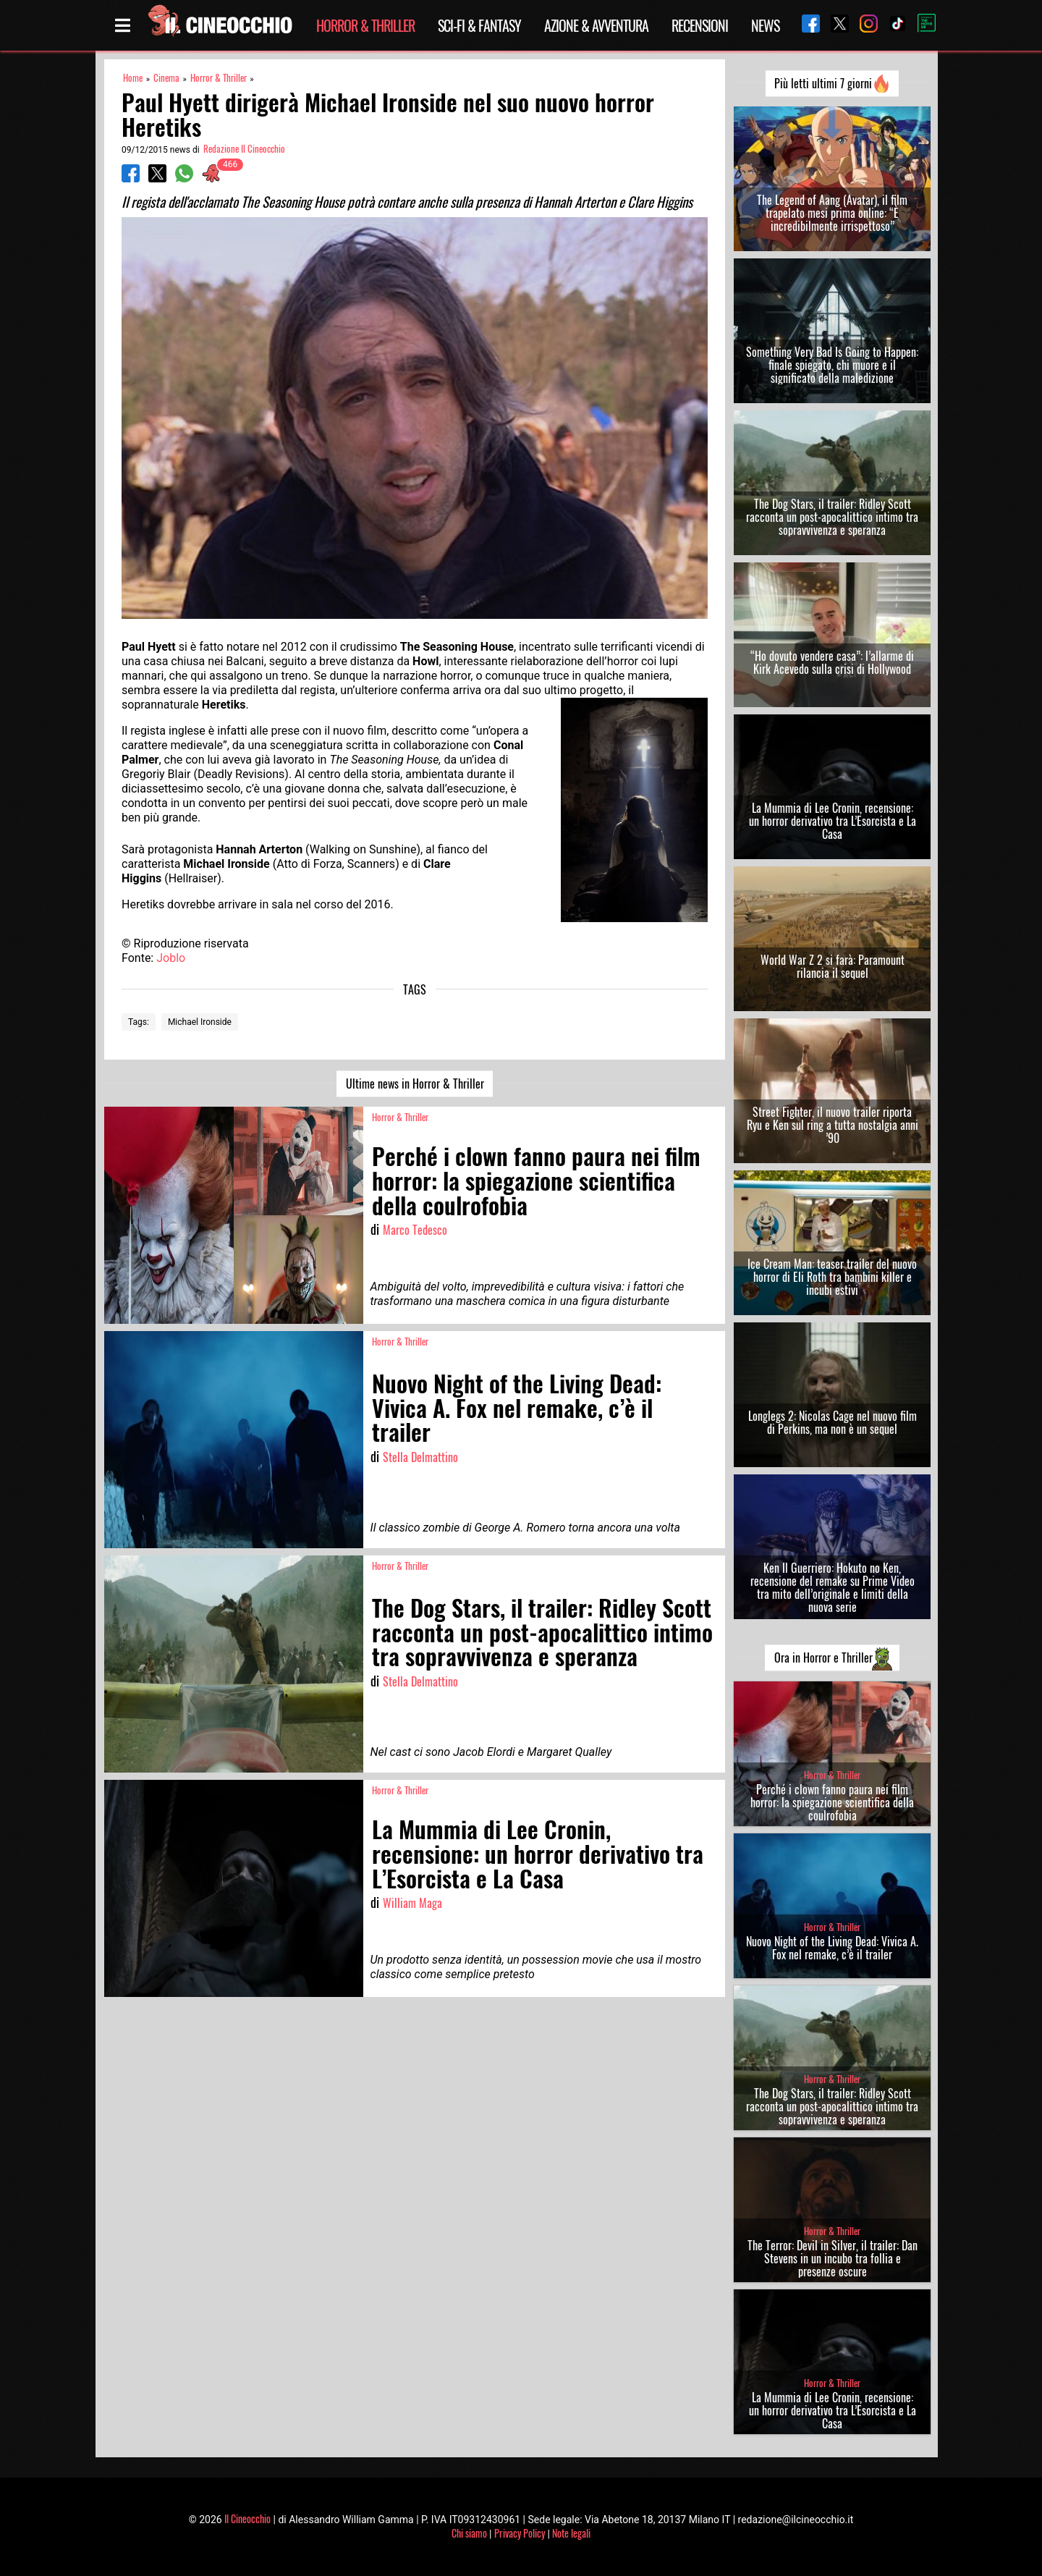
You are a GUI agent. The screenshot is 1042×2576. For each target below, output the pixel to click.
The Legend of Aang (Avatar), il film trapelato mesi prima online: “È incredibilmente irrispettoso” (832, 213)
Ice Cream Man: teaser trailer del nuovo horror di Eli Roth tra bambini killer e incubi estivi (832, 1276)
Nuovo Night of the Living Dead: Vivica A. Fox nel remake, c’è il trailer (832, 1948)
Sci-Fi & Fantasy (479, 25)
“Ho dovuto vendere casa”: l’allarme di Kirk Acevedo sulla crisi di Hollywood (832, 662)
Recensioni (700, 25)
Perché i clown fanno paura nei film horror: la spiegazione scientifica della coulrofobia (832, 1802)
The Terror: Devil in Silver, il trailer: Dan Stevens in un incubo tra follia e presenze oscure (832, 2258)
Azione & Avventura (596, 25)
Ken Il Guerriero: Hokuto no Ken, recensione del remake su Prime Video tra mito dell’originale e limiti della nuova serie (832, 1587)
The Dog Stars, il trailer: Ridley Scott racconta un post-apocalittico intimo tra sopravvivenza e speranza (832, 517)
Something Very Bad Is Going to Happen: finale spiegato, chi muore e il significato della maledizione (832, 365)
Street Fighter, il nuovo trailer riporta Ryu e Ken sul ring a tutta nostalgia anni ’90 (832, 1124)
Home (133, 78)
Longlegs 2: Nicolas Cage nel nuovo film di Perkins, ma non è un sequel (832, 1422)
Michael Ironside (200, 1022)
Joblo (170, 958)
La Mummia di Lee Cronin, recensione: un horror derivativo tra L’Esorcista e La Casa (832, 821)
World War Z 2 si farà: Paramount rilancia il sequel (833, 966)
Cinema (166, 78)
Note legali (571, 2533)
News (765, 25)
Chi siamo (469, 2533)
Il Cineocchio (247, 2518)
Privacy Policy (519, 2533)
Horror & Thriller (365, 25)
